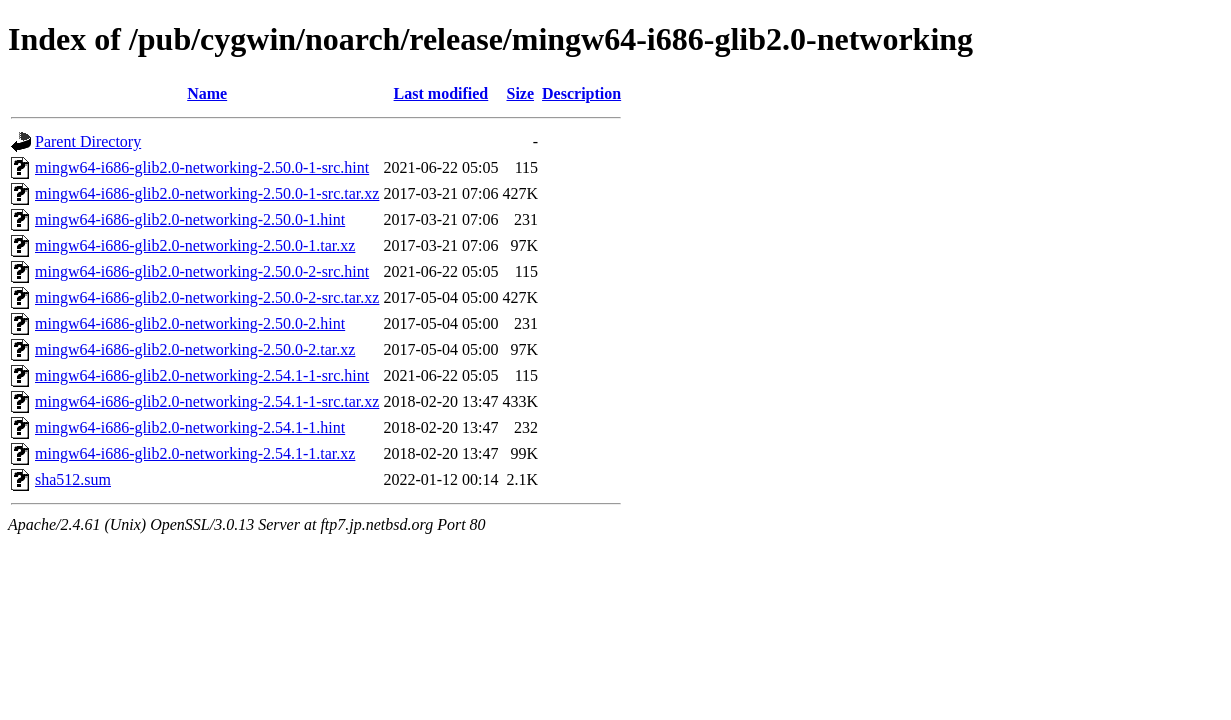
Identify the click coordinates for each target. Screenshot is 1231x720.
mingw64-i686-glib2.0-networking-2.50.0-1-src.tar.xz (207, 193)
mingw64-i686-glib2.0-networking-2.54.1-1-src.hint (202, 375)
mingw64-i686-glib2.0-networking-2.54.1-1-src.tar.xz (207, 401)
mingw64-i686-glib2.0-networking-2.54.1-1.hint (190, 427)
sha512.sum (73, 479)
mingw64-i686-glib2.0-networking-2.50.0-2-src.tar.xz (207, 297)
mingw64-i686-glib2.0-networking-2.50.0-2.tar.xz (195, 349)
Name (207, 93)
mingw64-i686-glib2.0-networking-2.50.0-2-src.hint (202, 271)
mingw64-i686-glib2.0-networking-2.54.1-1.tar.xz (195, 453)
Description (581, 93)
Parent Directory (88, 141)
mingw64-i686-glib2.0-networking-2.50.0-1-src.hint (202, 167)
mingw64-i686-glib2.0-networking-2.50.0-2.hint (190, 323)
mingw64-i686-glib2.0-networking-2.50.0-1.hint (190, 219)
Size (520, 93)
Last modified (441, 93)
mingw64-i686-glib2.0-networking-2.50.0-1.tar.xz (195, 245)
